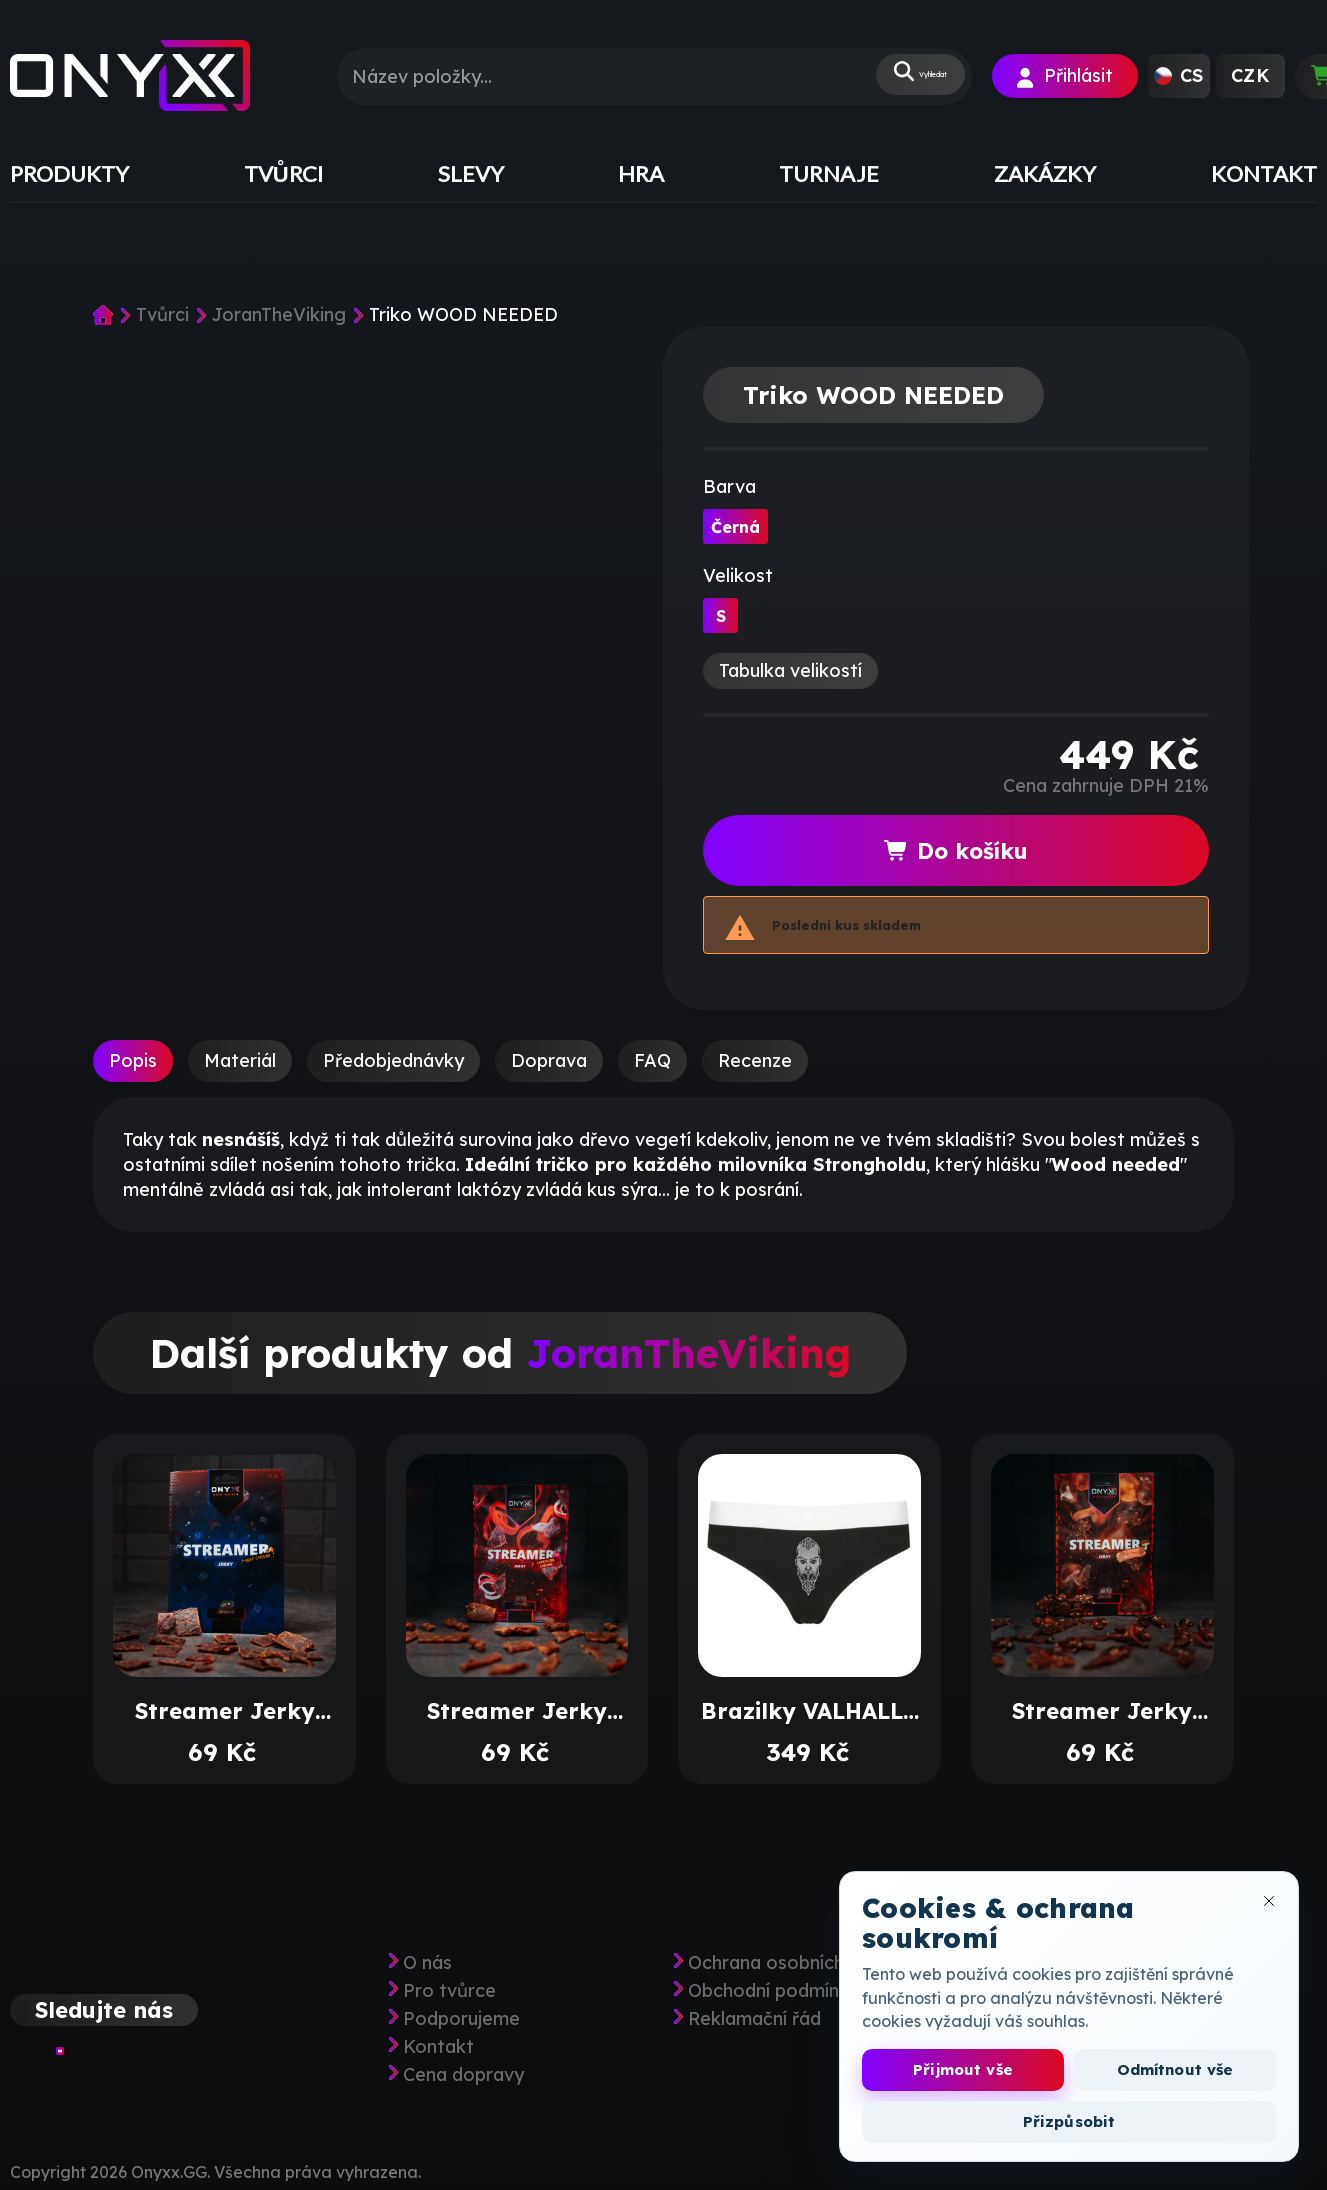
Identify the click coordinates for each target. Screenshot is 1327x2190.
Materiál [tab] (240, 1060)
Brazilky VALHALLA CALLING (809, 1711)
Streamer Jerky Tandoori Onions (517, 1711)
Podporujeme (461, 2019)
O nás (427, 1963)
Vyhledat (896, 76)
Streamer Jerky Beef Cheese (225, 1711)
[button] (1179, 76)
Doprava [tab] (549, 1060)
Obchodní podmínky (773, 1991)
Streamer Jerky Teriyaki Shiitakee (1102, 1711)
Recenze (755, 1060)
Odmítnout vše (1175, 2069)
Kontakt (438, 2047)
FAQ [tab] (652, 1060)
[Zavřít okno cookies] (1269, 1901)
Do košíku (956, 851)
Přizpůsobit (1069, 2121)
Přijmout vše (963, 2069)
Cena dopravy (463, 2075)
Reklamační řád (754, 2019)
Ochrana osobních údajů (792, 1963)
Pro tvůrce (449, 1991)
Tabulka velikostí (790, 670)
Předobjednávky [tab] (393, 1060)
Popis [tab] (133, 1060)
